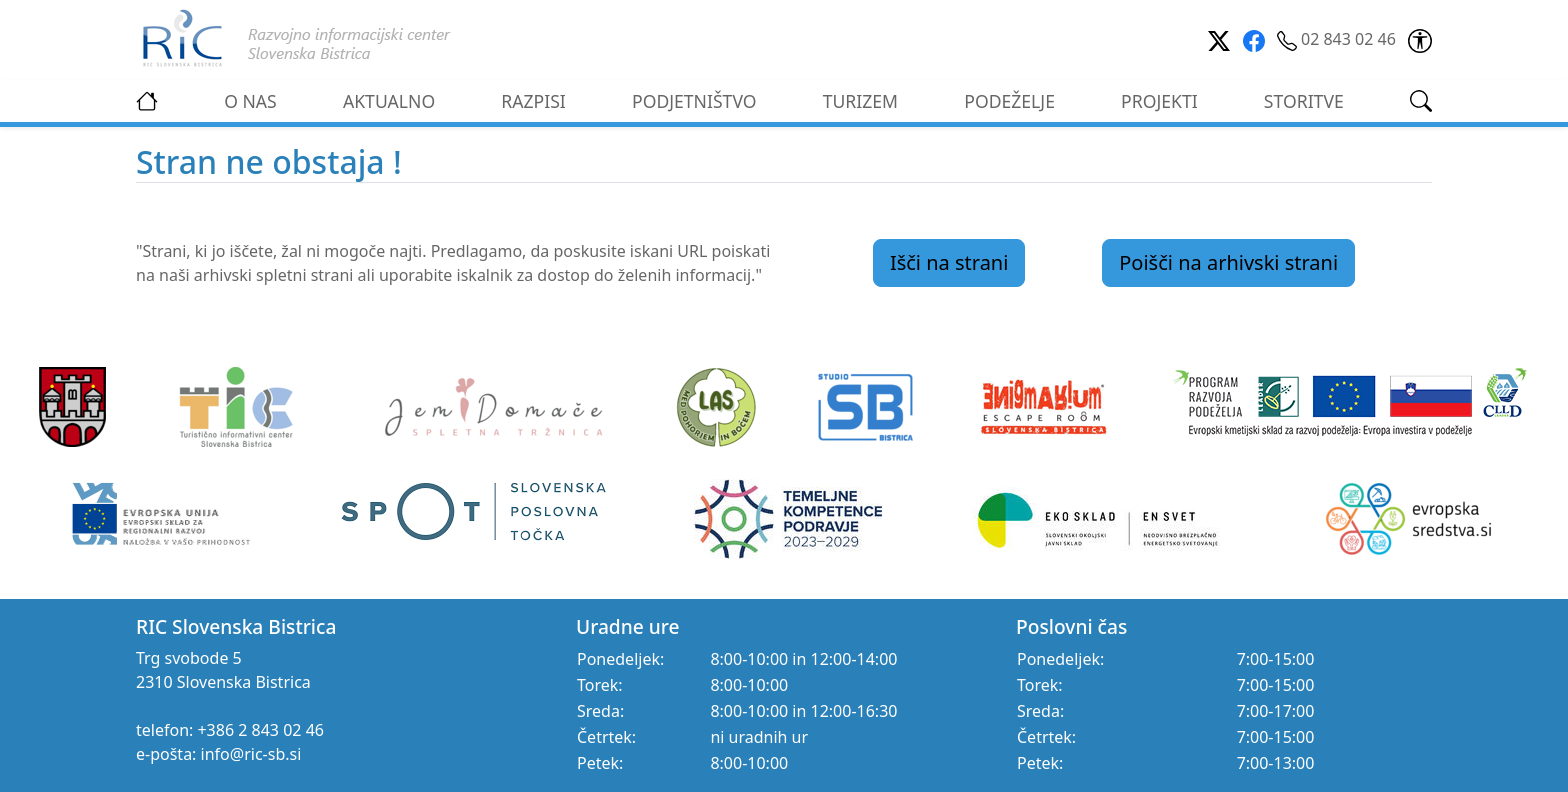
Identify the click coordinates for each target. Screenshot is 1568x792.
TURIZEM (860, 101)
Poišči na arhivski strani (1228, 262)
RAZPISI (533, 101)
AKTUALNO (389, 101)
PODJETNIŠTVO (694, 101)
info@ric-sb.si (251, 754)
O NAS (250, 101)
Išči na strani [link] (949, 262)
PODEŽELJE (1009, 101)
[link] (1420, 39)
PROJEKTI (1159, 101)
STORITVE (1304, 101)
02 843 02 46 (1338, 39)
